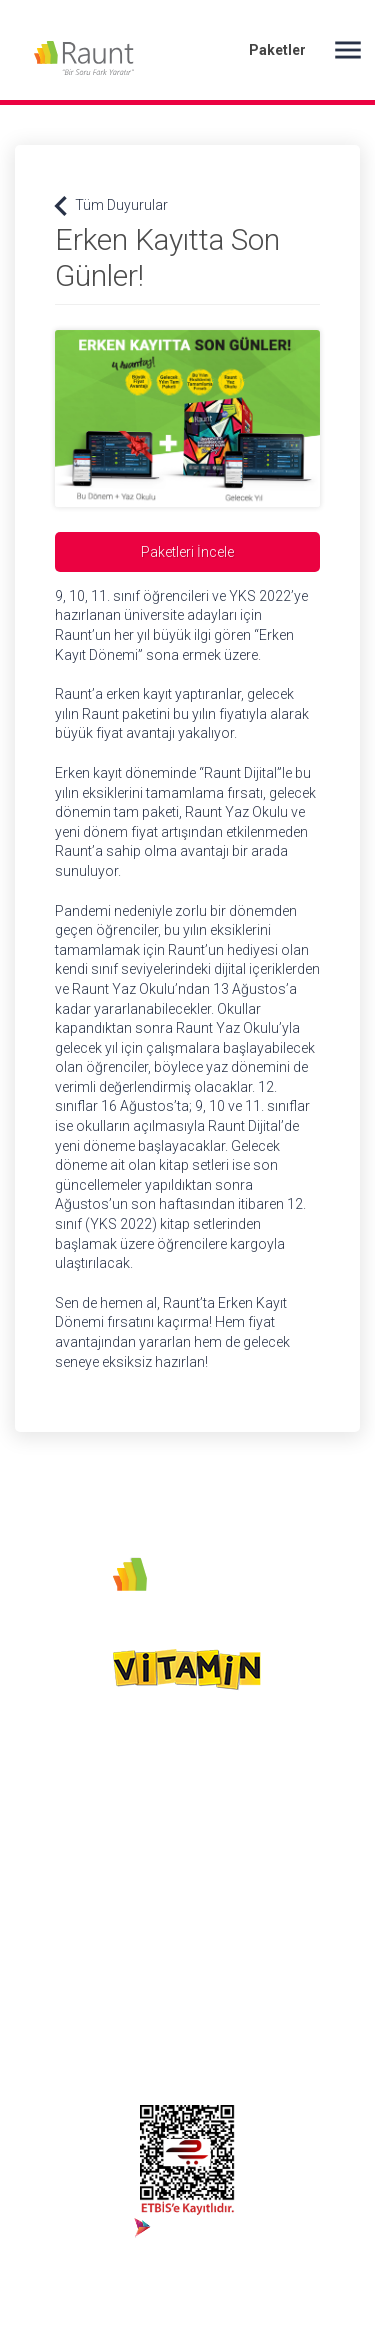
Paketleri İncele (187, 552)
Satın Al (289, 1806)
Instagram (46, 1772)
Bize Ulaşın (298, 2061)
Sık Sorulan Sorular (298, 1873)
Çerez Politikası (183, 1839)
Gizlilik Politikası (168, 1873)
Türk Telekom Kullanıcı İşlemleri (303, 1968)
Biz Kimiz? (172, 1772)
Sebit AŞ (166, 1806)
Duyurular (295, 1839)
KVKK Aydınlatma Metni (174, 1968)
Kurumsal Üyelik (295, 2019)
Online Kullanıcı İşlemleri (310, 1916)
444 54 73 (46, 1839)
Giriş (281, 1772)
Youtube (40, 1806)
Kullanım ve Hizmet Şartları (183, 1916)
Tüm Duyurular (111, 205)
